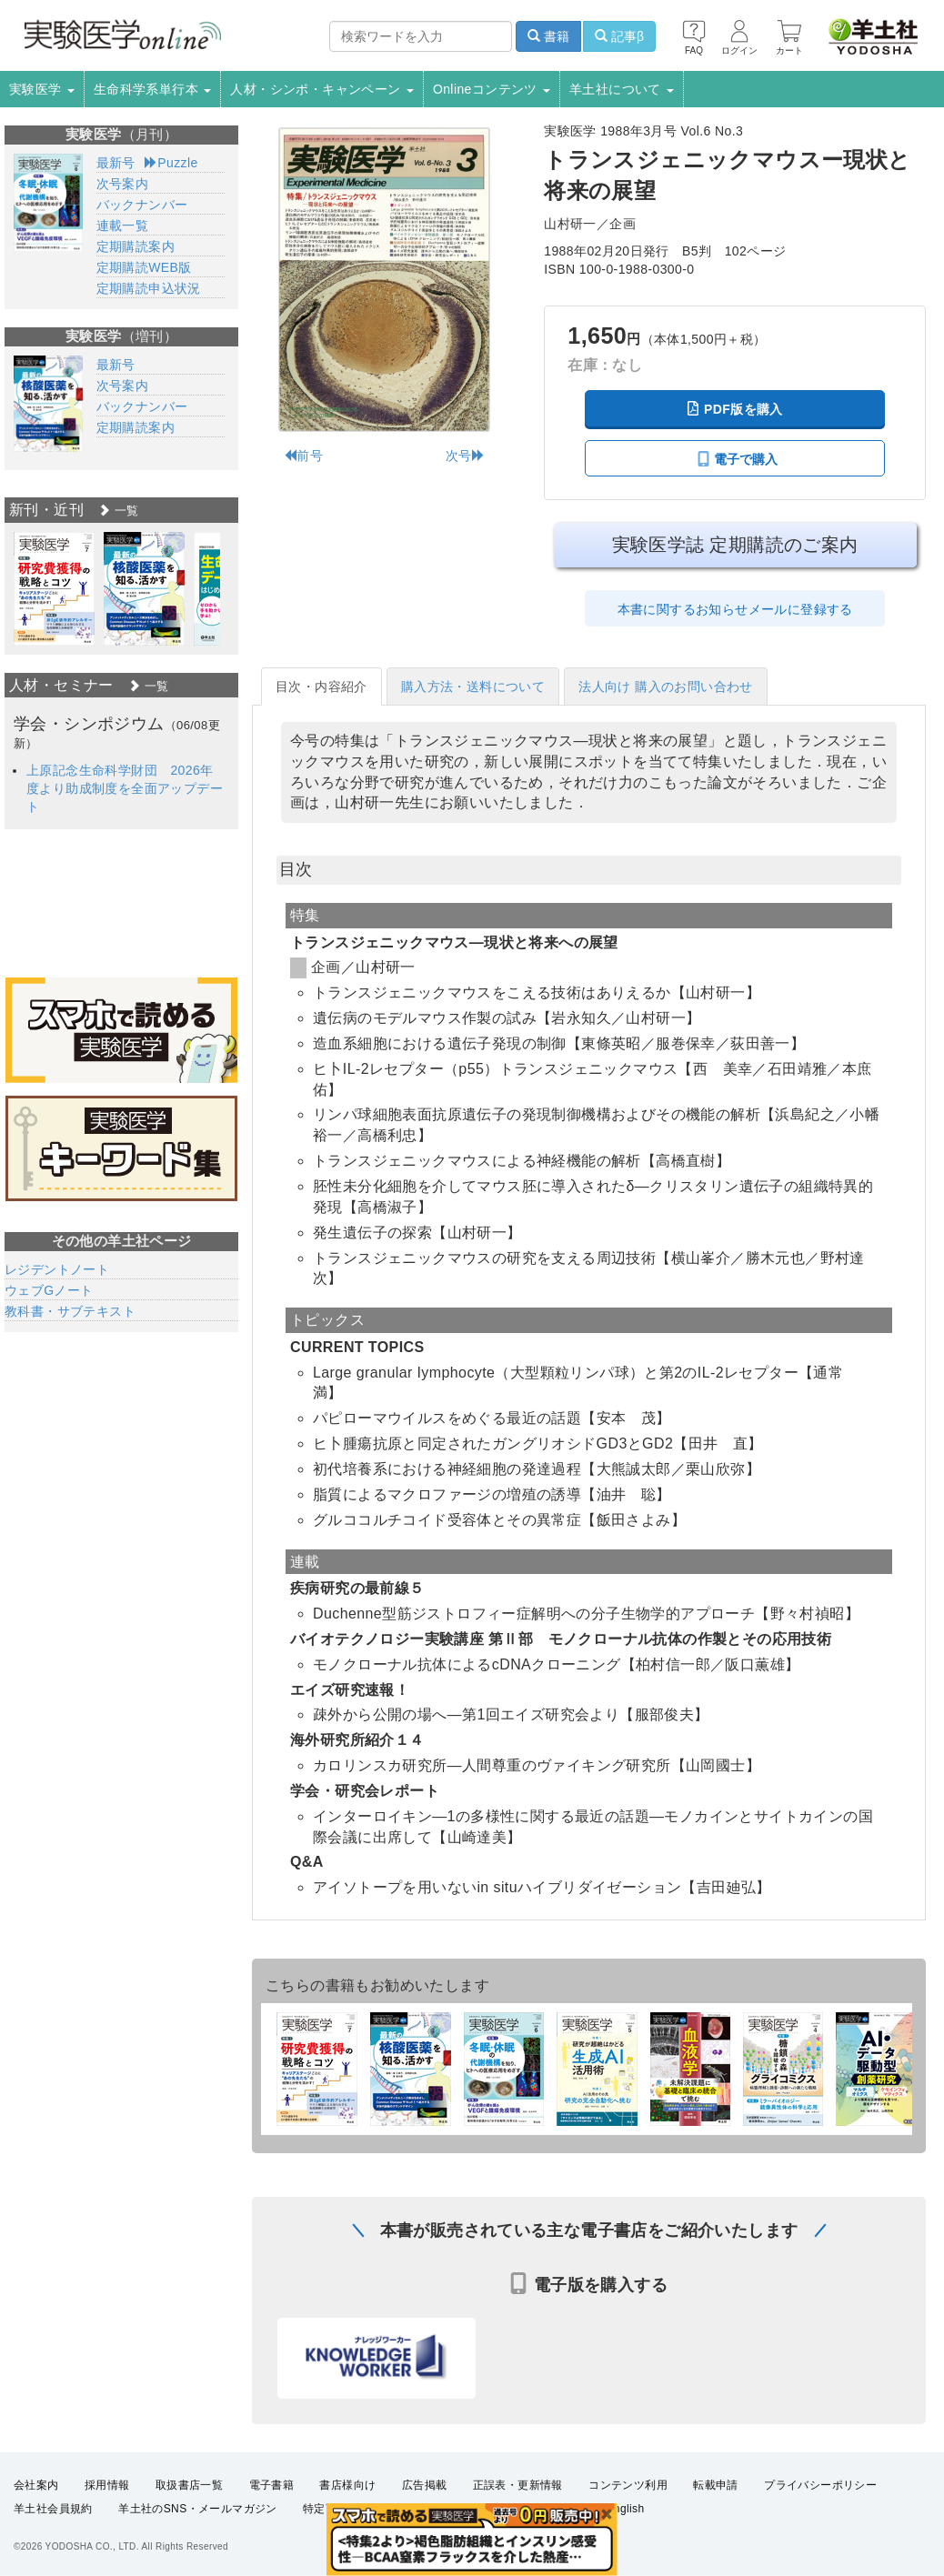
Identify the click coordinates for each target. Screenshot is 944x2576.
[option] (54, 589)
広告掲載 (424, 2485)
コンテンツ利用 (628, 2485)
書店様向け (347, 2485)
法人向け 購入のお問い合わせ (665, 686)
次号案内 (122, 183)
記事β (619, 36)
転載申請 (715, 2485)
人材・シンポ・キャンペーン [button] (322, 89)
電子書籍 (272, 2485)
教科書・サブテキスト (70, 1311)
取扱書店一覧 (189, 2485)
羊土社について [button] (621, 89)
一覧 (118, 510)
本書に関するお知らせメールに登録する (735, 609)
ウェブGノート (49, 1290)
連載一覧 (122, 225)
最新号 (116, 162)
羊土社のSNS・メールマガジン (197, 2508)
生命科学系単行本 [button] (153, 89)
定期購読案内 (135, 246)
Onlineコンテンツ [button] (491, 89)
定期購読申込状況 (148, 288)
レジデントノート (57, 1269)
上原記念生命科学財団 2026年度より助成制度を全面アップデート (124, 788)
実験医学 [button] (42, 89)
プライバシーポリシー (820, 2485)
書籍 (548, 36)
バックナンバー (142, 204)
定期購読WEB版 (144, 267)
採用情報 (107, 2485)
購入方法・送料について (473, 686)
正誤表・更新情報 (518, 2485)
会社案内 (36, 2485)
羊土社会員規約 (53, 2508)
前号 (303, 455)
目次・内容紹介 (321, 686)
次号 (465, 455)
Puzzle (171, 162)
